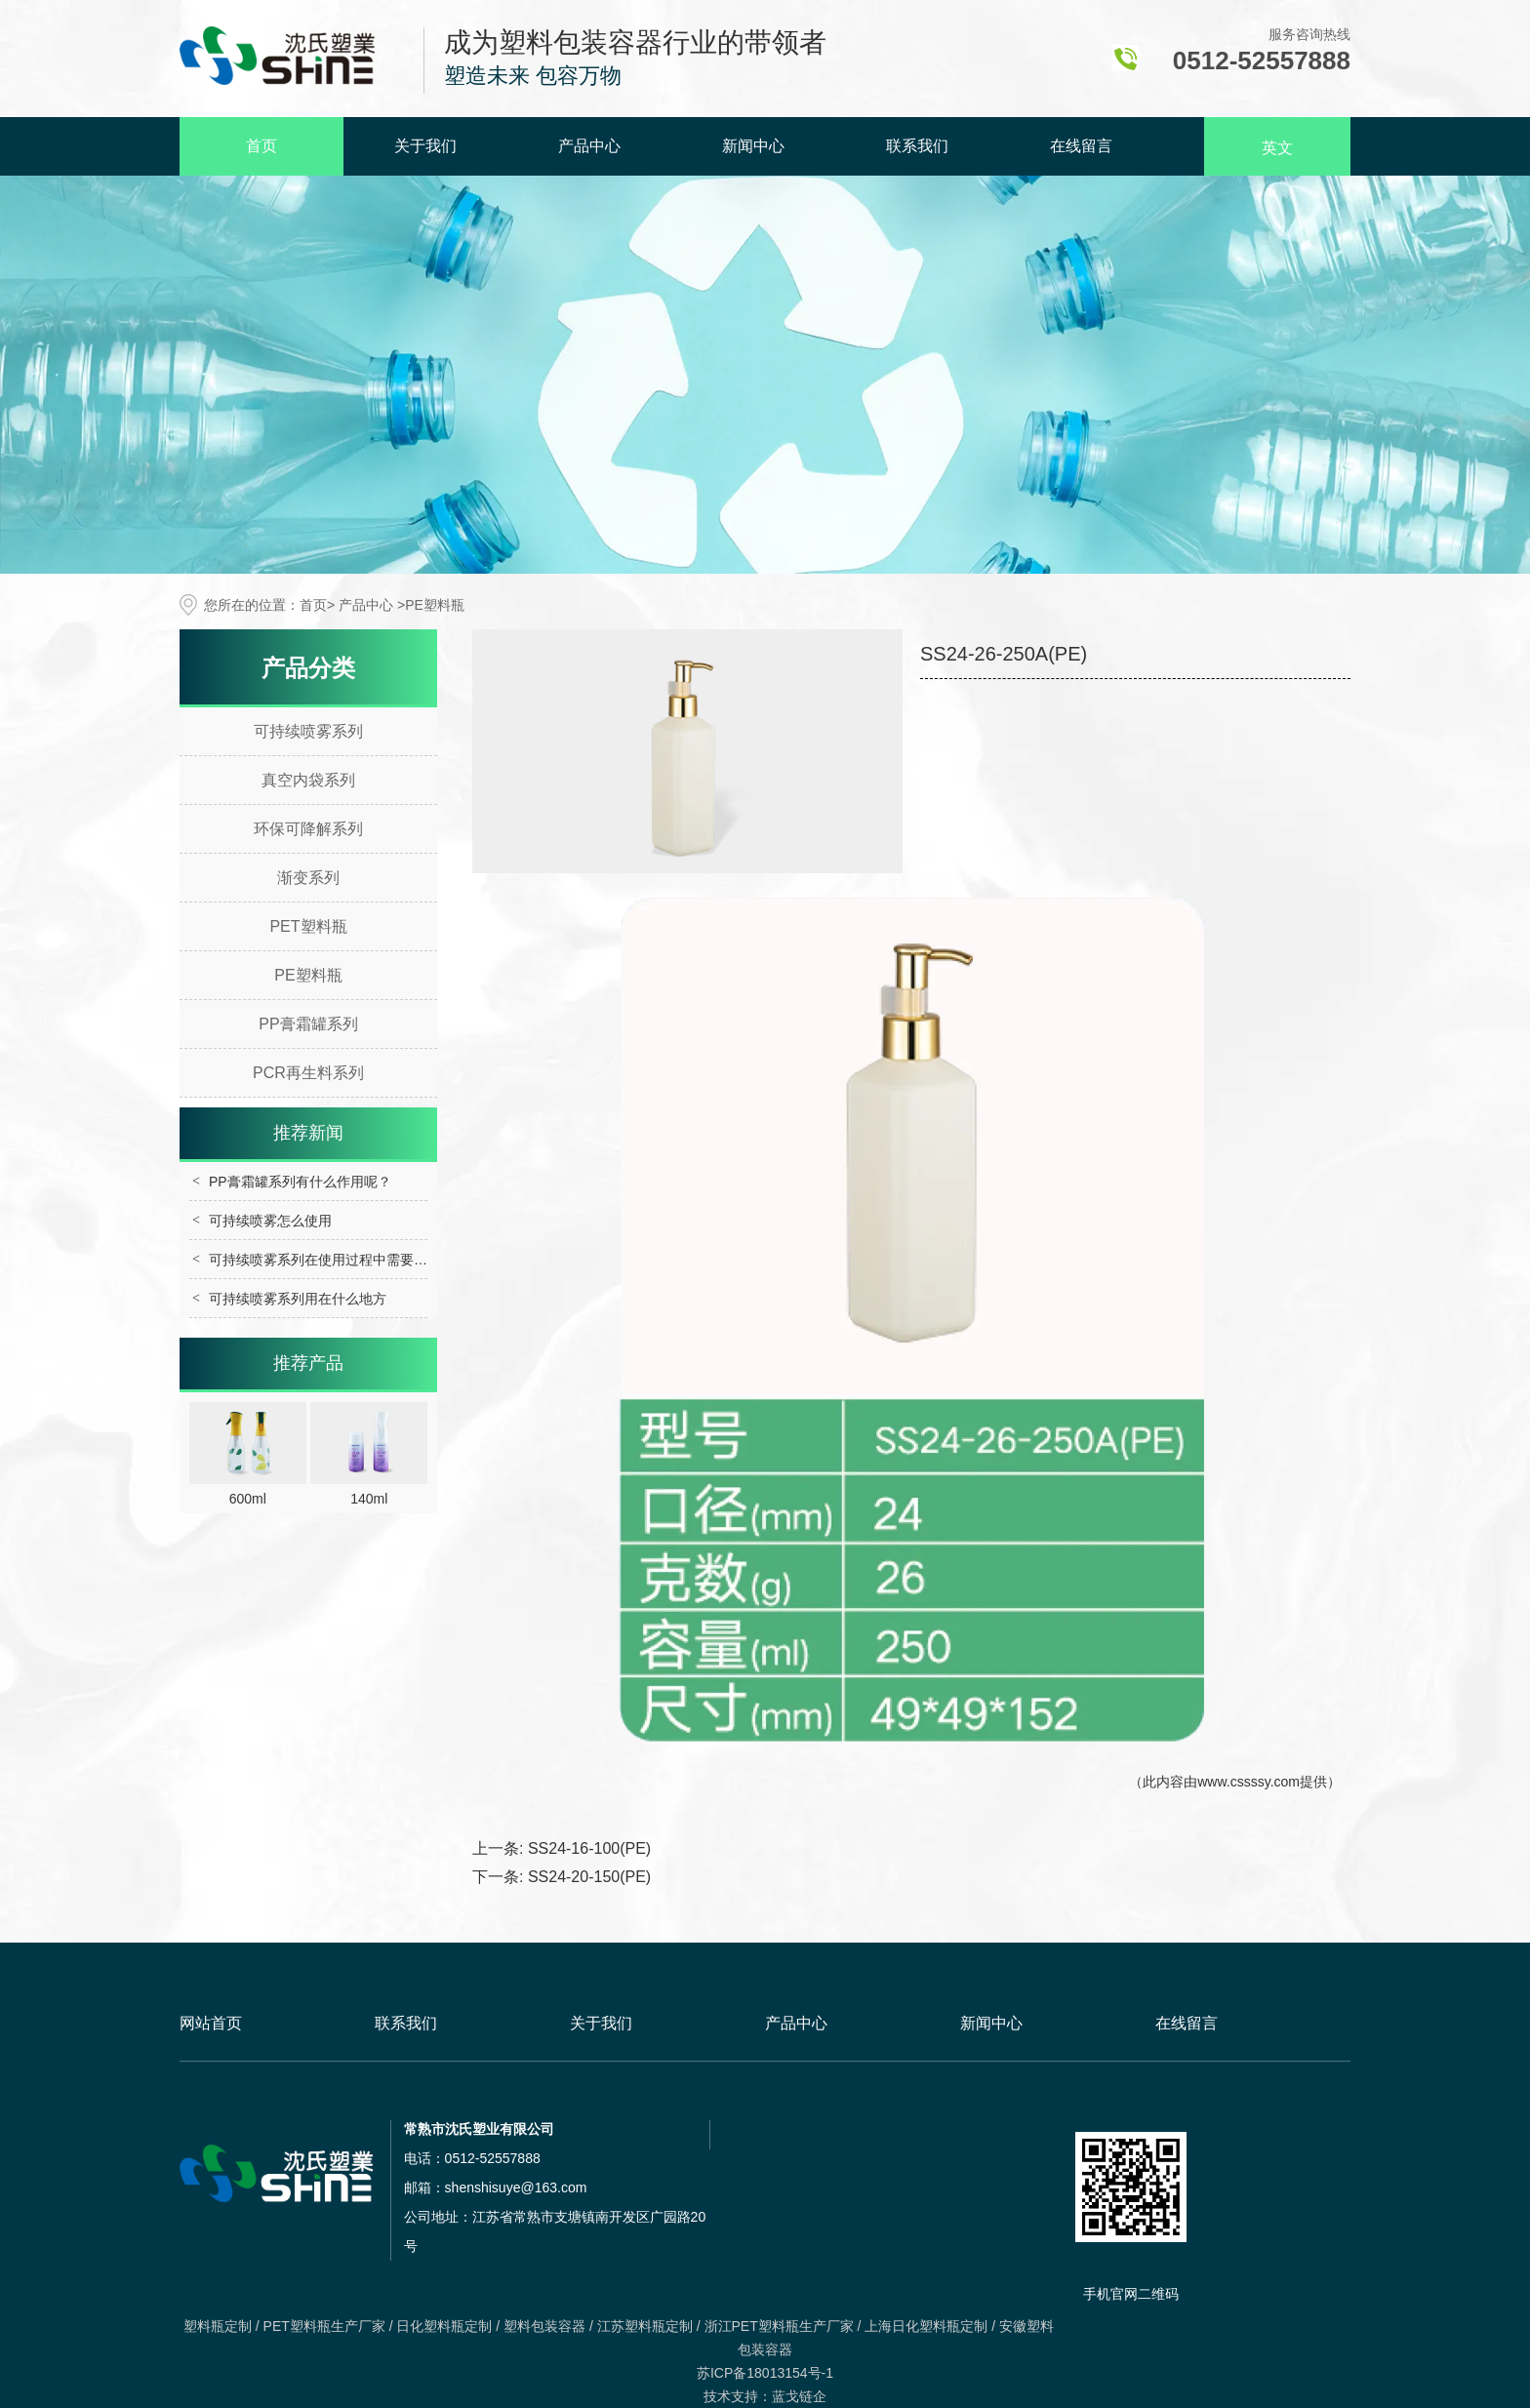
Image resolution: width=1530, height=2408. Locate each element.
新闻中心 (753, 146)
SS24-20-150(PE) (589, 1876)
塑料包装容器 (544, 2326)
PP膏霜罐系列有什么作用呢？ (300, 1181)
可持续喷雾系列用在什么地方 (297, 1298)
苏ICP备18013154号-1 (765, 2373)
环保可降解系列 (308, 829)
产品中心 (589, 146)
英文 (1277, 148)
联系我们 (917, 146)
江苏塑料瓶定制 (645, 2326)
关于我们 (425, 146)
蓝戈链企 (799, 2396)
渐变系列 (308, 877)
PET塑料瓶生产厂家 (324, 2326)
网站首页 (211, 2023)
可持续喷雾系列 (308, 731)
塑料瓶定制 (217, 2326)
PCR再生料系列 (308, 1072)
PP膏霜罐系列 (308, 1024)
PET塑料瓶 (307, 926)
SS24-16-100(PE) (589, 1848)
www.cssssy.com (1248, 1781)
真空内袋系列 (308, 780)
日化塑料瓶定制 (444, 2326)
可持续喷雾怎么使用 (270, 1220)
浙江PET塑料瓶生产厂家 (779, 2326)
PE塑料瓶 (308, 975)
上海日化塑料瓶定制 (926, 2326)
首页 (261, 146)
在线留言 (1081, 146)
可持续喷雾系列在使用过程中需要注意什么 (338, 1259)
